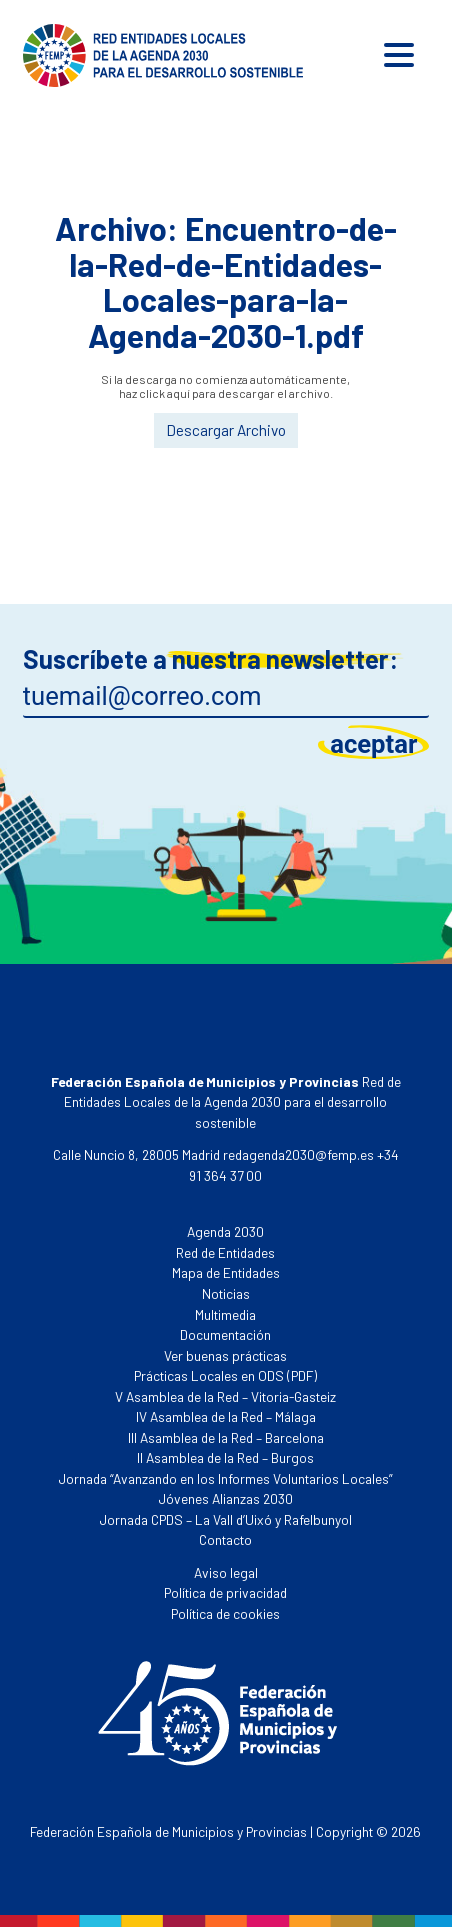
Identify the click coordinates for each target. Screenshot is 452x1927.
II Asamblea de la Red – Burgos (225, 1457)
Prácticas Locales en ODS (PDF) (225, 1375)
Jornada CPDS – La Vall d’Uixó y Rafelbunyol (226, 1519)
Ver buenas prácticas (225, 1355)
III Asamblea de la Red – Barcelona (226, 1437)
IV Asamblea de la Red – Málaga (226, 1416)
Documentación (225, 1334)
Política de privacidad (225, 1592)
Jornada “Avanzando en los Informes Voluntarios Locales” (226, 1478)
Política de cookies (225, 1613)
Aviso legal (226, 1572)
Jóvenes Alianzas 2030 (226, 1498)
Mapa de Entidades (226, 1272)
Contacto (225, 1539)
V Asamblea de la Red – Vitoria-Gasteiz (225, 1396)
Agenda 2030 (225, 1231)
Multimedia (225, 1314)
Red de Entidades (225, 1252)
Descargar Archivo (226, 430)
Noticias (226, 1293)
